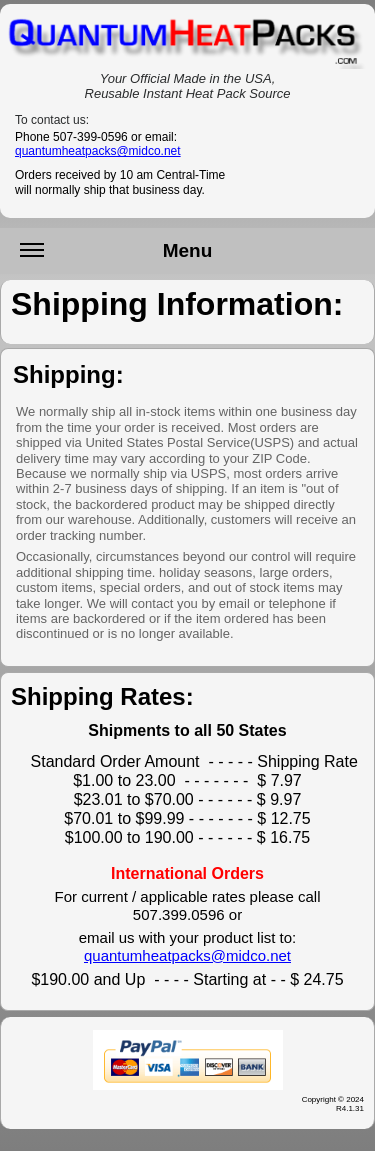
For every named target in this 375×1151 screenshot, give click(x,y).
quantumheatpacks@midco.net (98, 151)
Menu (116, 256)
